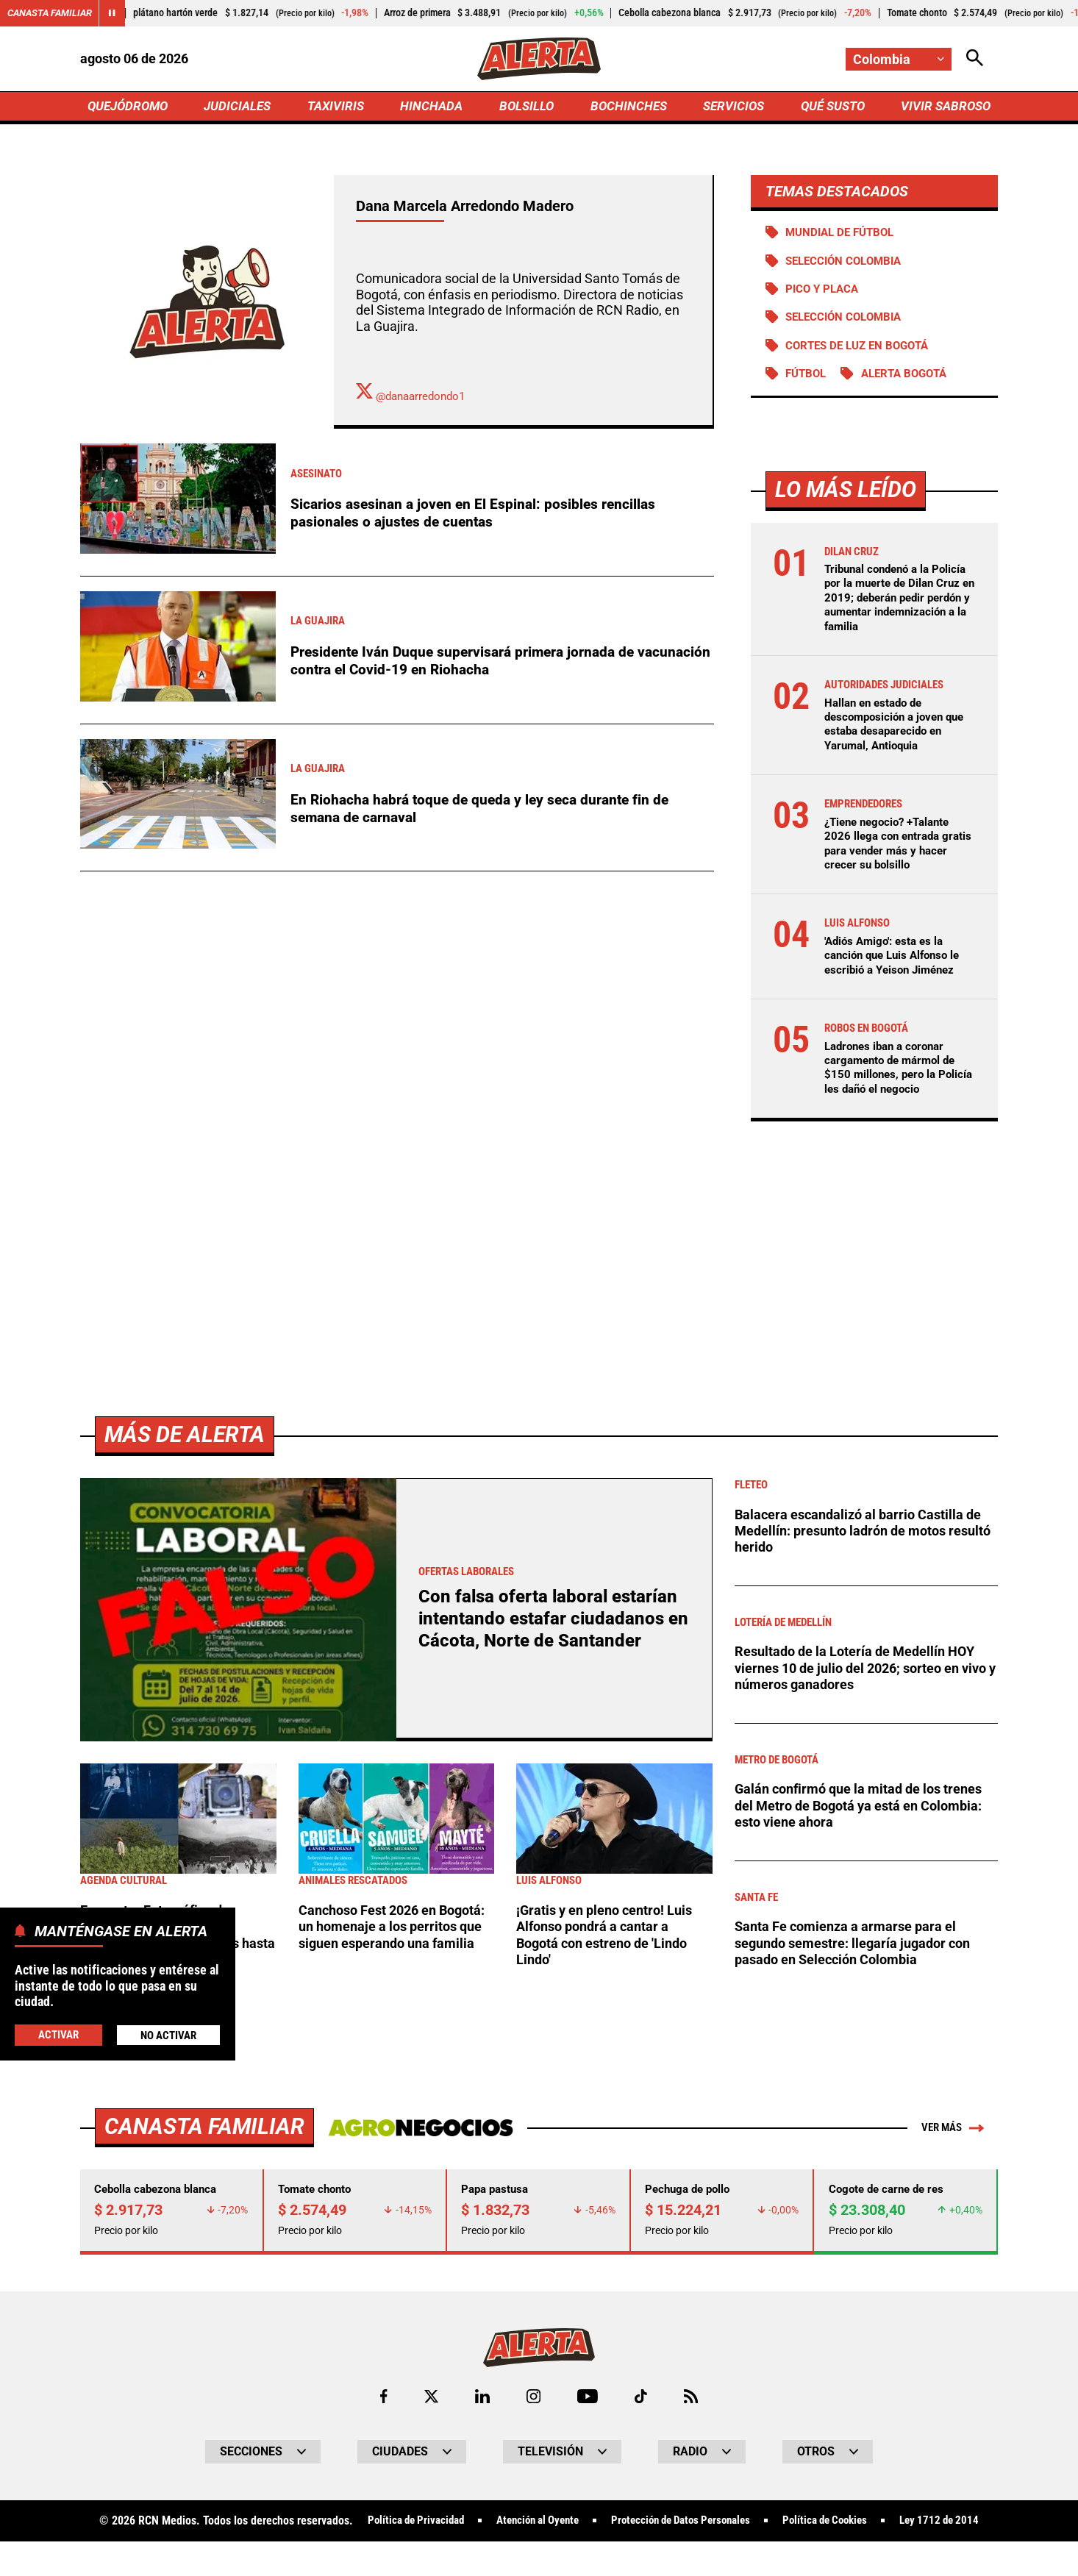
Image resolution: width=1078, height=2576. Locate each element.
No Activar (168, 2034)
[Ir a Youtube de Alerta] (588, 2404)
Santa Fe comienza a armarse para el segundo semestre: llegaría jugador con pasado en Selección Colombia (860, 1949)
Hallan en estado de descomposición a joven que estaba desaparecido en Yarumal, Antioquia (899, 730)
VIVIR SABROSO (943, 107)
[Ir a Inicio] (539, 60)
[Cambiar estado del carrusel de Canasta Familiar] (119, 13)
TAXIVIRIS (338, 107)
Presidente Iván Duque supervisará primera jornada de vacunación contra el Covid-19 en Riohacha (468, 663)
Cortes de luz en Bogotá (862, 351)
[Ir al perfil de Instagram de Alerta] (533, 2404)
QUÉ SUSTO (830, 107)
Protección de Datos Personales (731, 2529)
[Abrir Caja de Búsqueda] (974, 59)
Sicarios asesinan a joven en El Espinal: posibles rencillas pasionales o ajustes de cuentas (476, 515)
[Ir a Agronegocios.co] (416, 2133)
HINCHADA (433, 107)
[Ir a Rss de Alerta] (692, 2404)
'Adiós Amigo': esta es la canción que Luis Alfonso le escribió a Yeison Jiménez (897, 961)
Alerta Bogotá (911, 380)
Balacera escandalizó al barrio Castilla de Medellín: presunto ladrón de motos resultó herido (864, 1536)
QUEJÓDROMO (131, 107)
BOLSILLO (526, 107)
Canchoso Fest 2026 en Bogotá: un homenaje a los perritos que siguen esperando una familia (395, 1941)
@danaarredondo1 (414, 399)
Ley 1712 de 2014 (538, 2555)
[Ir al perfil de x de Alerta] (429, 2404)
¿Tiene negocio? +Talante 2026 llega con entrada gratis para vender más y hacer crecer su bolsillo (892, 849)
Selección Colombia (848, 322)
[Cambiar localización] (898, 59)
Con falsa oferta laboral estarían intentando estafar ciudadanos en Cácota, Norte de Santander (551, 1624)
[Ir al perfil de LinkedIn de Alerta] (481, 2404)
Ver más (950, 2133)
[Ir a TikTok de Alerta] (641, 2404)
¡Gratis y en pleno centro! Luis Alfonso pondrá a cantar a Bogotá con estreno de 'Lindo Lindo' (610, 1941)
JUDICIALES (241, 107)
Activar (57, 2034)
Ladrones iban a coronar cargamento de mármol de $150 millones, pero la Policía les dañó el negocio (894, 1073)
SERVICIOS (730, 107)
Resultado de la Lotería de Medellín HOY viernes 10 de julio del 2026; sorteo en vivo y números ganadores (861, 1674)
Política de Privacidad (447, 2529)
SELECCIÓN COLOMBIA (848, 264)
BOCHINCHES (626, 107)
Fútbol (808, 380)
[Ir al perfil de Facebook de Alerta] (381, 2404)
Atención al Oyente (578, 2529)
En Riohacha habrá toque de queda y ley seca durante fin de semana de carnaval (485, 811)
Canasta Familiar (53, 13)
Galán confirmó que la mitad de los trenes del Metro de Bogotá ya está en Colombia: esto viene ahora (866, 1811)
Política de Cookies (886, 2529)
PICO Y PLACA (824, 293)
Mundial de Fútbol (844, 236)
